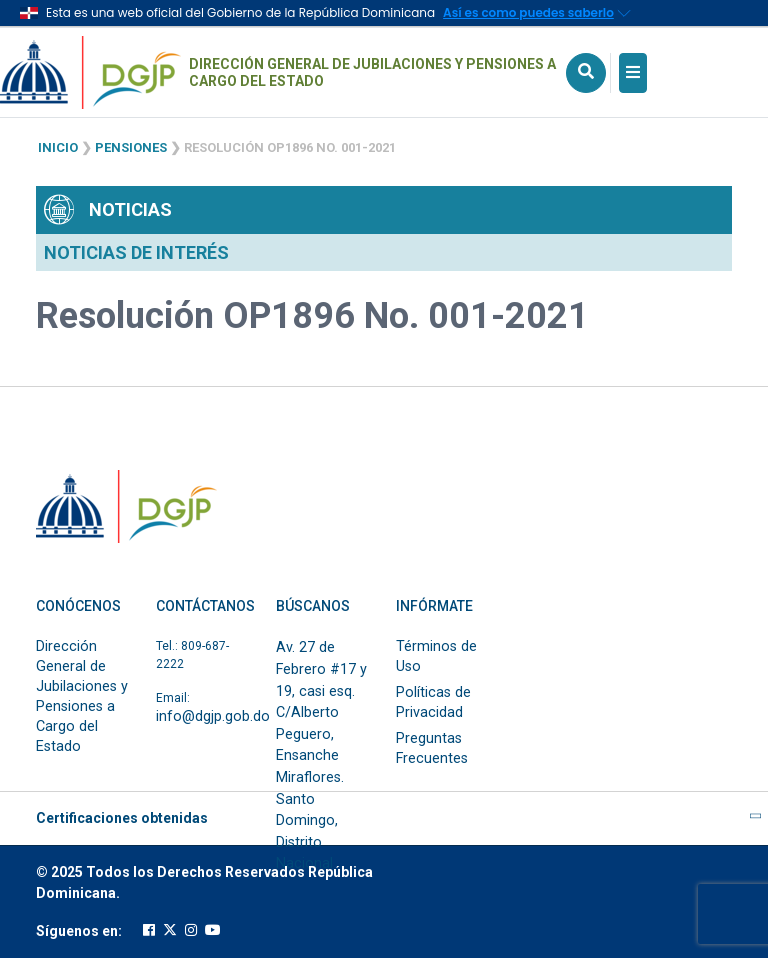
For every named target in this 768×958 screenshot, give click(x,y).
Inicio (58, 147)
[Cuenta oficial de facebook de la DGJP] (149, 930)
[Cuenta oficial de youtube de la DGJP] (213, 930)
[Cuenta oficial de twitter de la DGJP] (170, 930)
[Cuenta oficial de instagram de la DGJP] (191, 930)
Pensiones (131, 147)
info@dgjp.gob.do (213, 716)
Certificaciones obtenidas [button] (384, 818)
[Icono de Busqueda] (586, 73)
